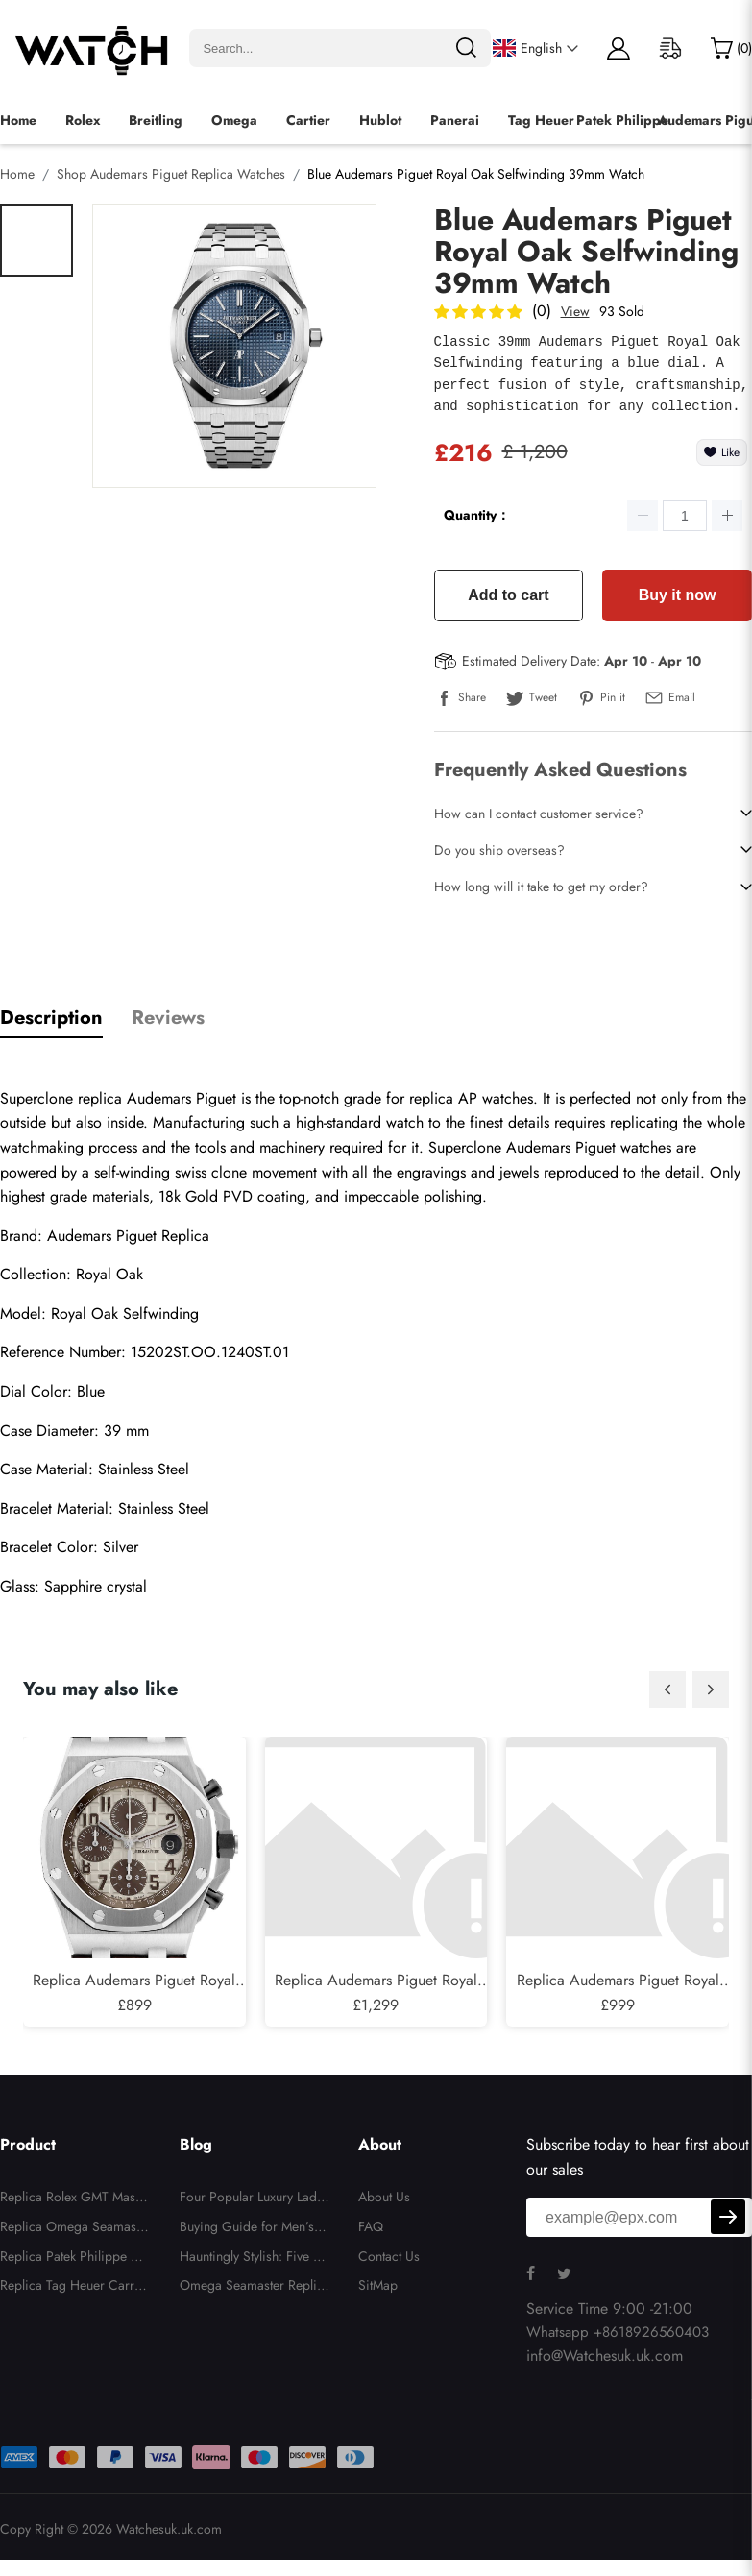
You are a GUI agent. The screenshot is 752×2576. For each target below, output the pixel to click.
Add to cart (508, 595)
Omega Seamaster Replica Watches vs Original (252, 2287)
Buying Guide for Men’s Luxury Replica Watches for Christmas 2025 (253, 2229)
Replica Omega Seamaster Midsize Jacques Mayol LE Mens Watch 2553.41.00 (73, 2229)
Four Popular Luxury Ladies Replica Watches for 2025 (253, 2199)
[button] (667, 1689)
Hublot (380, 120)
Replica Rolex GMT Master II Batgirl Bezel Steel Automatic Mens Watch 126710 (75, 2199)
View (575, 311)
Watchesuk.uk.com (169, 2529)
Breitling (155, 120)
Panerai (454, 120)
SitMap (378, 2285)
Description (51, 1018)
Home (18, 120)
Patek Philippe (622, 120)
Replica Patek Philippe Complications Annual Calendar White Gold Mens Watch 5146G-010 (74, 2259)
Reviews (168, 1018)
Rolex (82, 120)
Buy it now (677, 595)
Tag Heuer (541, 120)
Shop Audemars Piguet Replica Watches (171, 173)
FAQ (370, 2226)
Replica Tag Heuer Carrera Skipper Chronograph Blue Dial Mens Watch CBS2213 (75, 2287)
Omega (234, 120)
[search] (466, 48)
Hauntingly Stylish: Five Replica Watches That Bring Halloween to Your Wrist (253, 2259)
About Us (384, 2196)
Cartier (308, 120)
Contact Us (389, 2256)
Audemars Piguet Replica (128, 1236)
